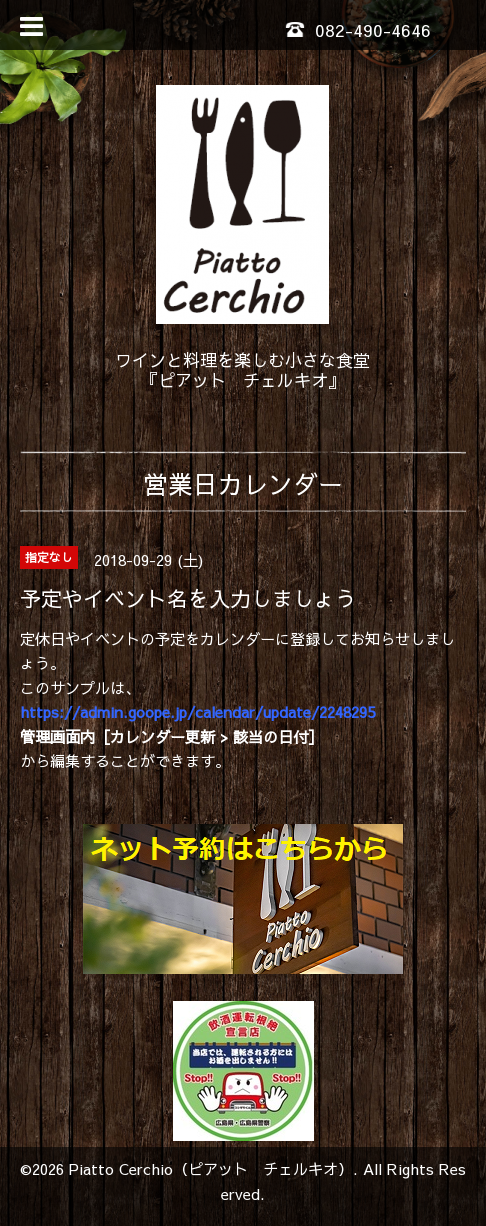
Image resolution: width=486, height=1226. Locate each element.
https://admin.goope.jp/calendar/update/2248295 (197, 711)
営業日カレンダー (243, 483)
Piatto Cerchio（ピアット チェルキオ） (211, 1168)
